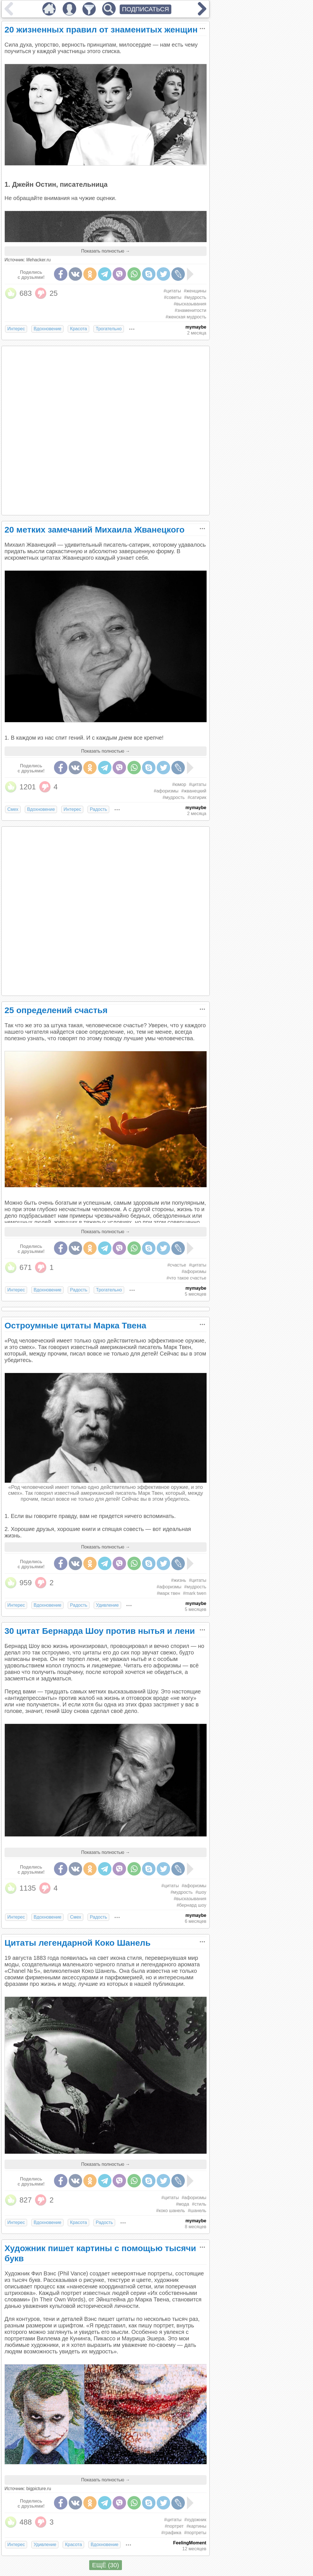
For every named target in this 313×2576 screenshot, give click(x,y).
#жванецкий (193, 791)
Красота (78, 328)
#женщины (195, 290)
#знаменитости (190, 310)
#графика (171, 2532)
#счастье (176, 1265)
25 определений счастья (56, 1010)
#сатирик (196, 797)
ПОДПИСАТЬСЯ (145, 9)
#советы (172, 297)
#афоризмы (166, 791)
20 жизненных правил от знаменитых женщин (101, 29)
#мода (182, 2204)
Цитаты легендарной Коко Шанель (77, 1942)
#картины (196, 2526)
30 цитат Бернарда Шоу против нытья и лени (100, 1630)
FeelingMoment (189, 2542)
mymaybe (195, 327)
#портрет (174, 2526)
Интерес (16, 328)
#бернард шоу (191, 1905)
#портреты (195, 2532)
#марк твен (168, 1593)
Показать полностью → (105, 251)
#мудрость (195, 297)
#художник (195, 2519)
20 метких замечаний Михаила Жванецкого (95, 529)
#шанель (197, 2210)
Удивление (107, 1605)
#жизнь (178, 1580)
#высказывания (190, 303)
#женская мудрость (186, 316)
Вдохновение (47, 328)
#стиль (199, 2204)
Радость (98, 809)
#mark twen (194, 1593)
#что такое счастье (186, 1278)
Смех (12, 809)
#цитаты (172, 290)
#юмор (179, 784)
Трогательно (109, 328)
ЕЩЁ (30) (105, 2565)
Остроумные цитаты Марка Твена (75, 1325)
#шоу (200, 1892)
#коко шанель (170, 2210)
